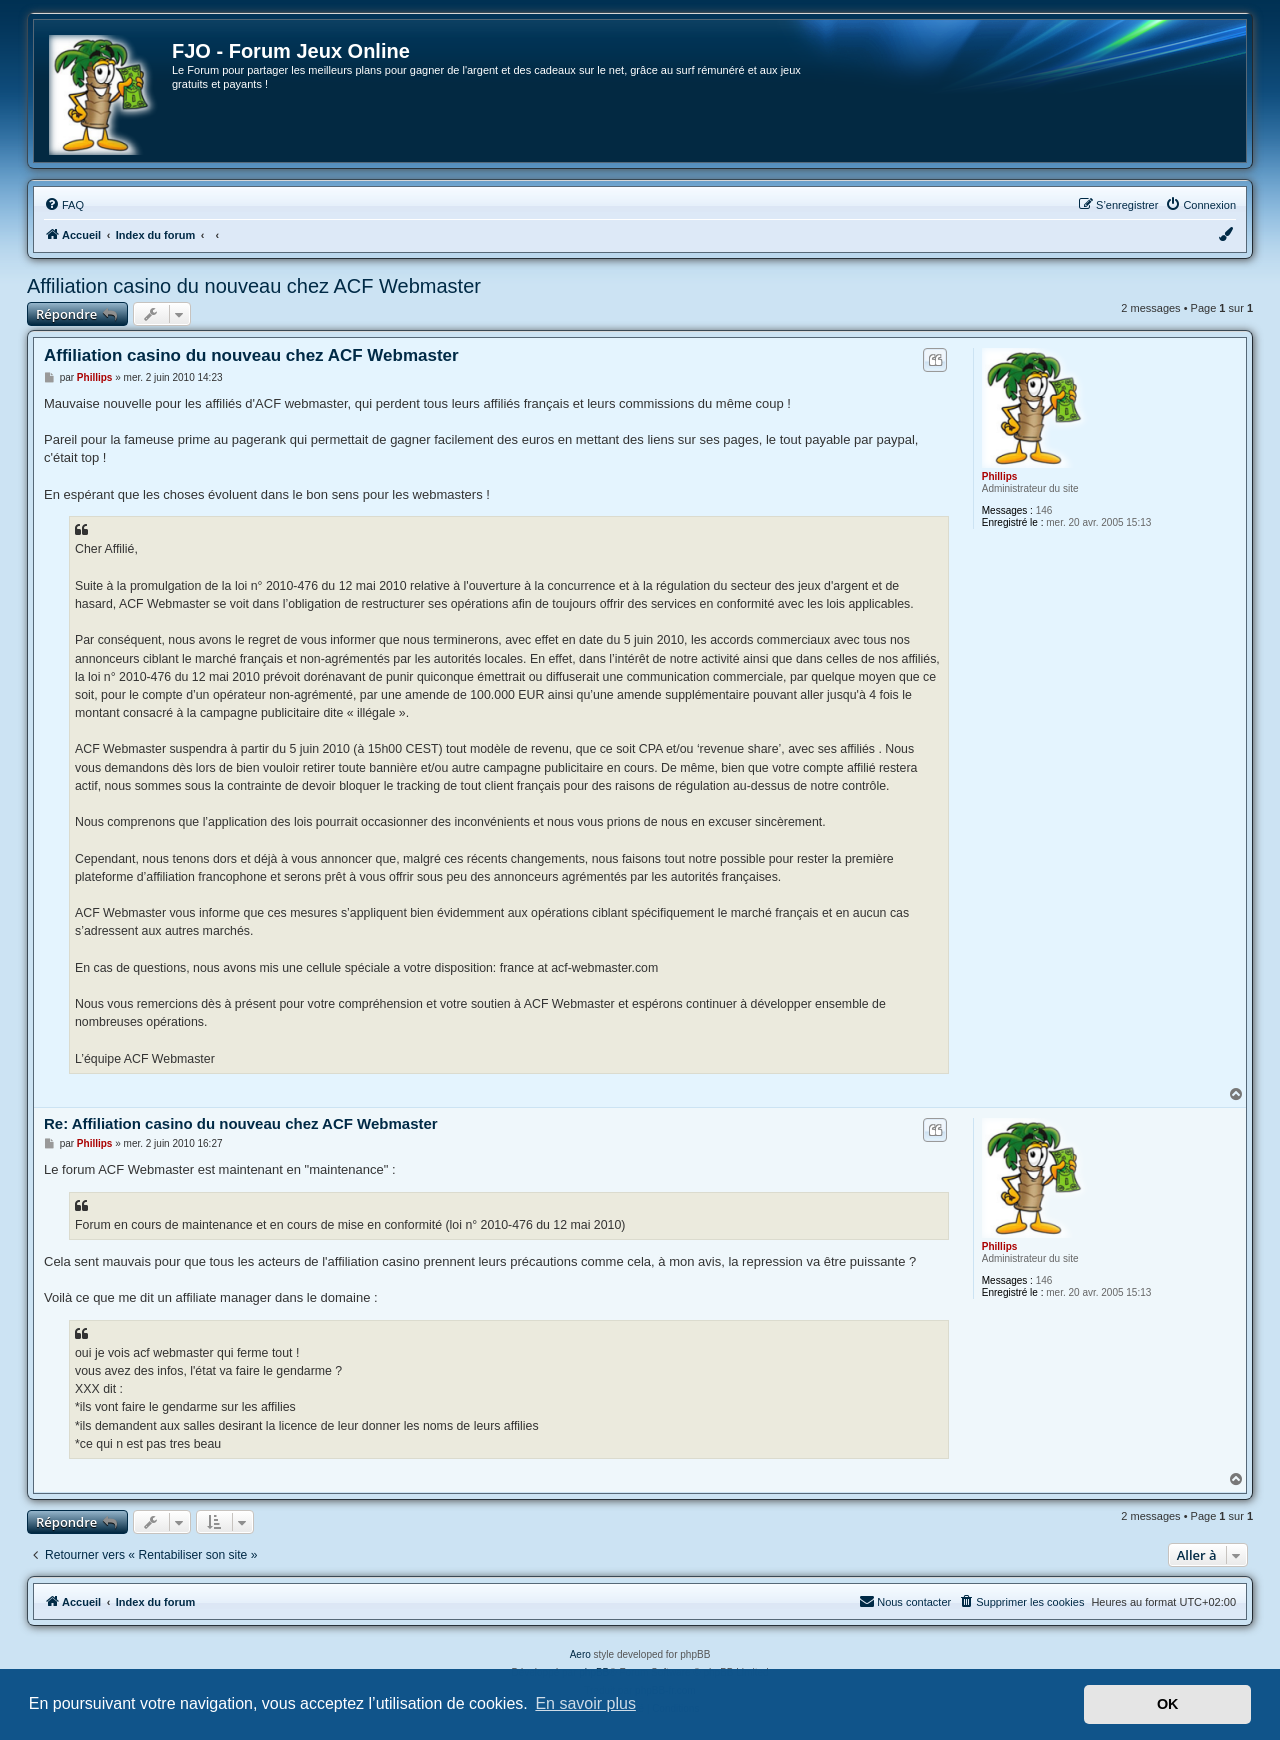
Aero (580, 1654)
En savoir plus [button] (585, 1703)
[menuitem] (64, 205)
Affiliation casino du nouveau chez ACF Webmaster (254, 286)
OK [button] (1168, 1704)
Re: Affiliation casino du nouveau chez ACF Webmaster (241, 1123)
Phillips (1000, 476)
